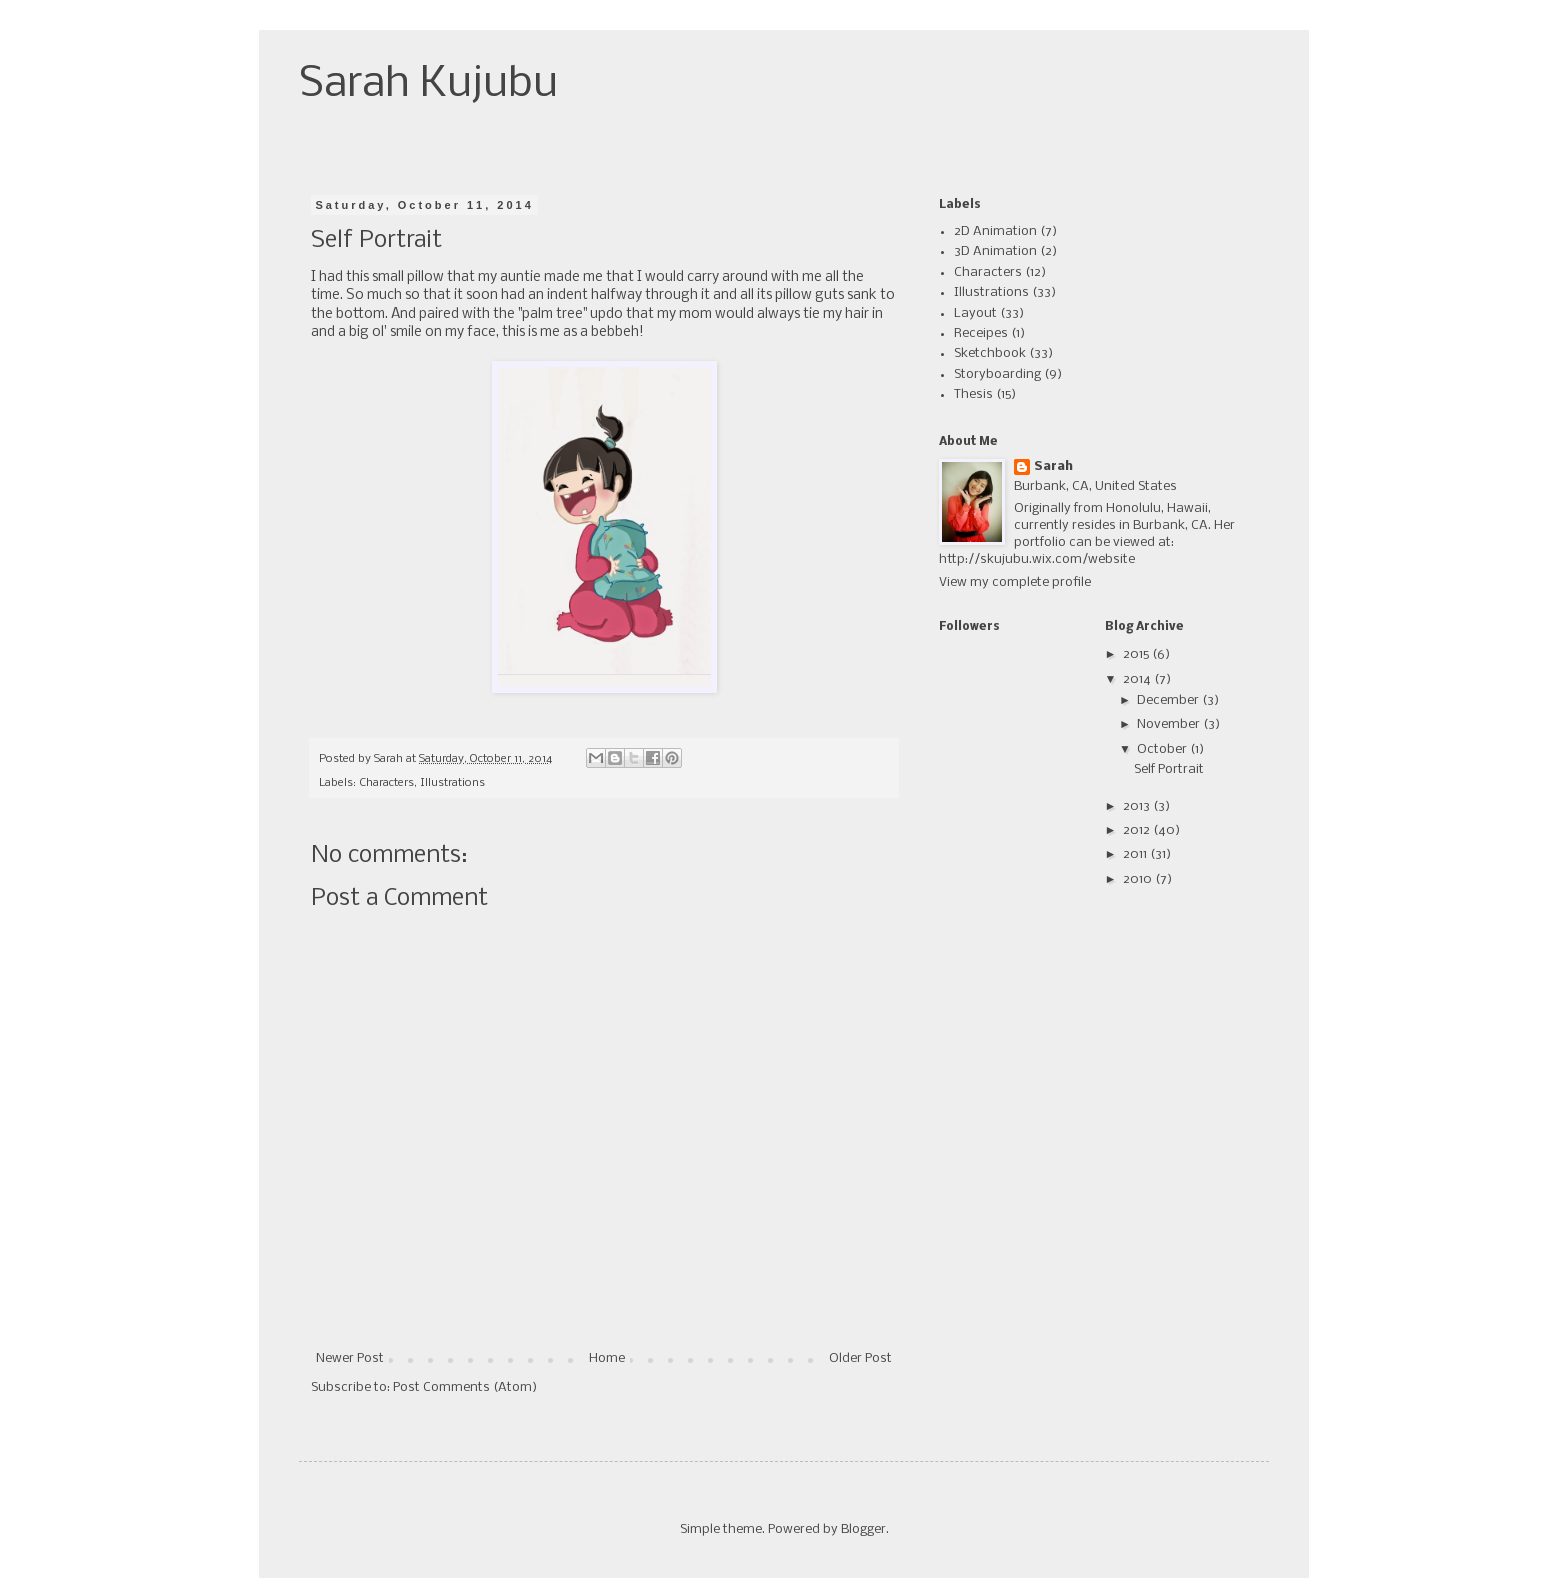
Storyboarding (997, 374)
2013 (1138, 806)
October (1163, 749)
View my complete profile (1015, 582)
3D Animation (995, 251)
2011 (1136, 854)
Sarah (1053, 466)
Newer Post (350, 1358)
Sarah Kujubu (428, 84)
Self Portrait (1169, 769)
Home (607, 1358)
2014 (1138, 679)
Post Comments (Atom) (465, 1387)
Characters (386, 783)
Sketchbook (990, 353)
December (1169, 700)
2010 (1139, 879)
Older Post (860, 1358)
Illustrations (452, 783)
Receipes (981, 333)
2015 (1137, 654)
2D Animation (995, 231)
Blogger (863, 1529)
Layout (975, 313)
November (1170, 724)
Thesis (973, 394)
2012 (1138, 830)
